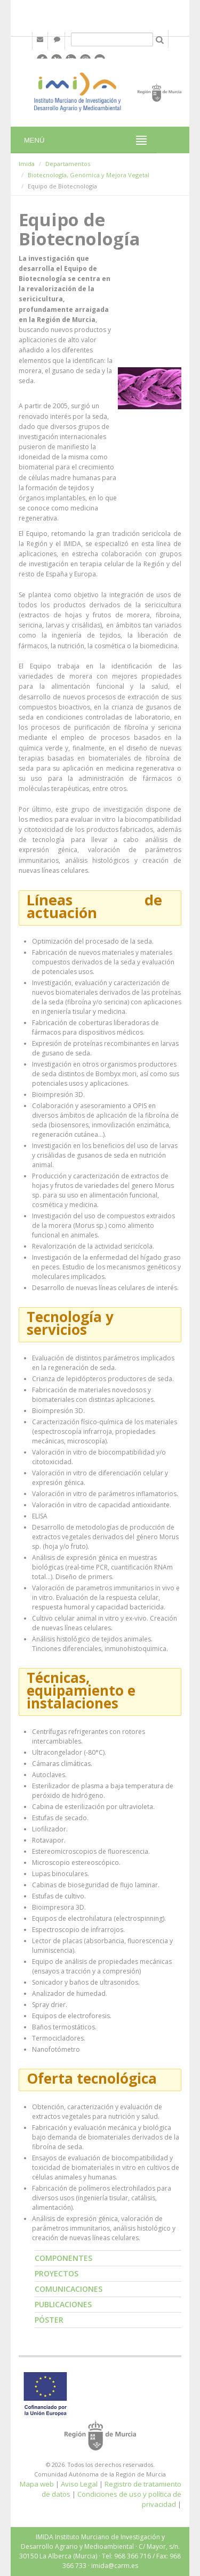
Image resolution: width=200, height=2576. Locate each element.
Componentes (63, 2258)
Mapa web (37, 2484)
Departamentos (67, 164)
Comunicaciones (68, 2289)
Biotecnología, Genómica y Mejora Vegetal (88, 175)
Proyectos (56, 2273)
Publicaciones (63, 2304)
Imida (27, 164)
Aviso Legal (79, 2484)
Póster (49, 2320)
